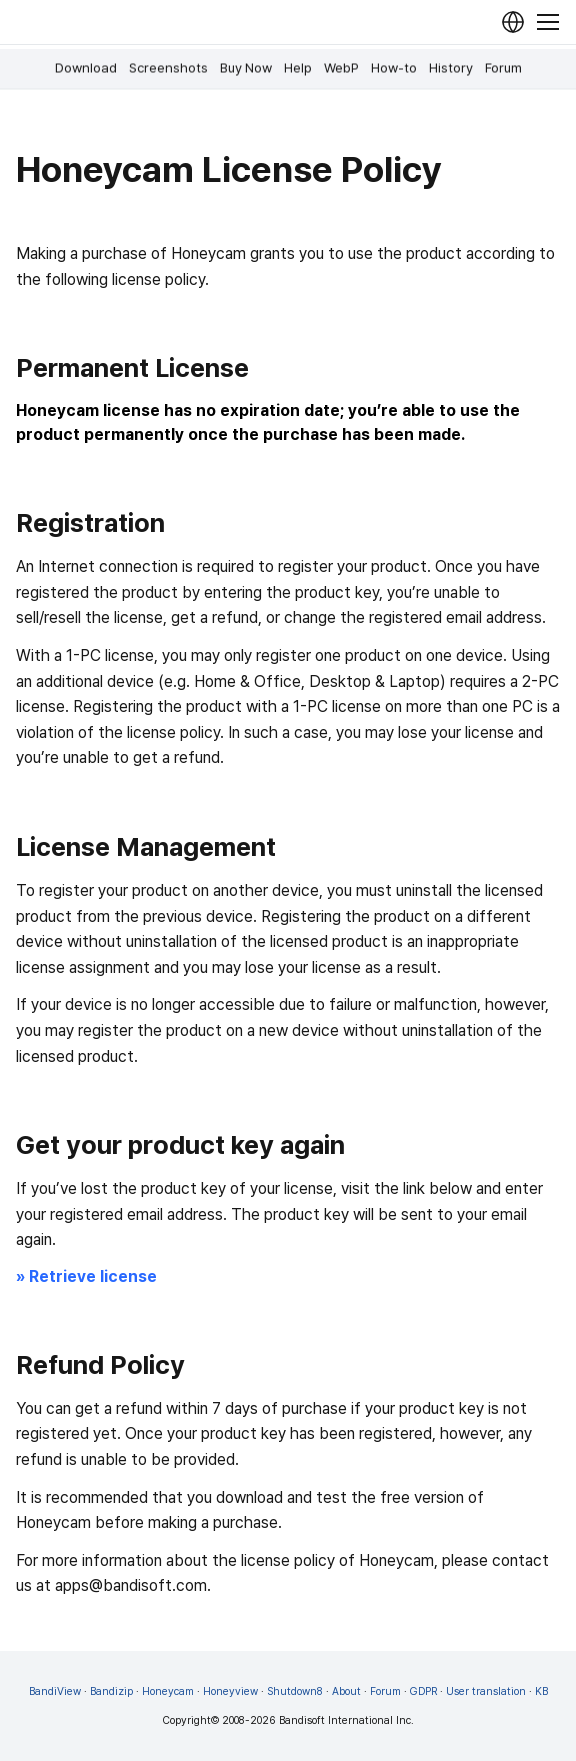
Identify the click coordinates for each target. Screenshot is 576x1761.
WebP (341, 68)
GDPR (423, 1691)
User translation (486, 1691)
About (346, 1691)
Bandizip (111, 1691)
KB (541, 1691)
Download (86, 68)
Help (298, 68)
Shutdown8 (295, 1691)
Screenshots (168, 68)
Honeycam (168, 1691)
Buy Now (246, 68)
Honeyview (230, 1691)
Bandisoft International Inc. (346, 1720)
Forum (503, 68)
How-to (394, 68)
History (451, 68)
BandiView (55, 1691)
